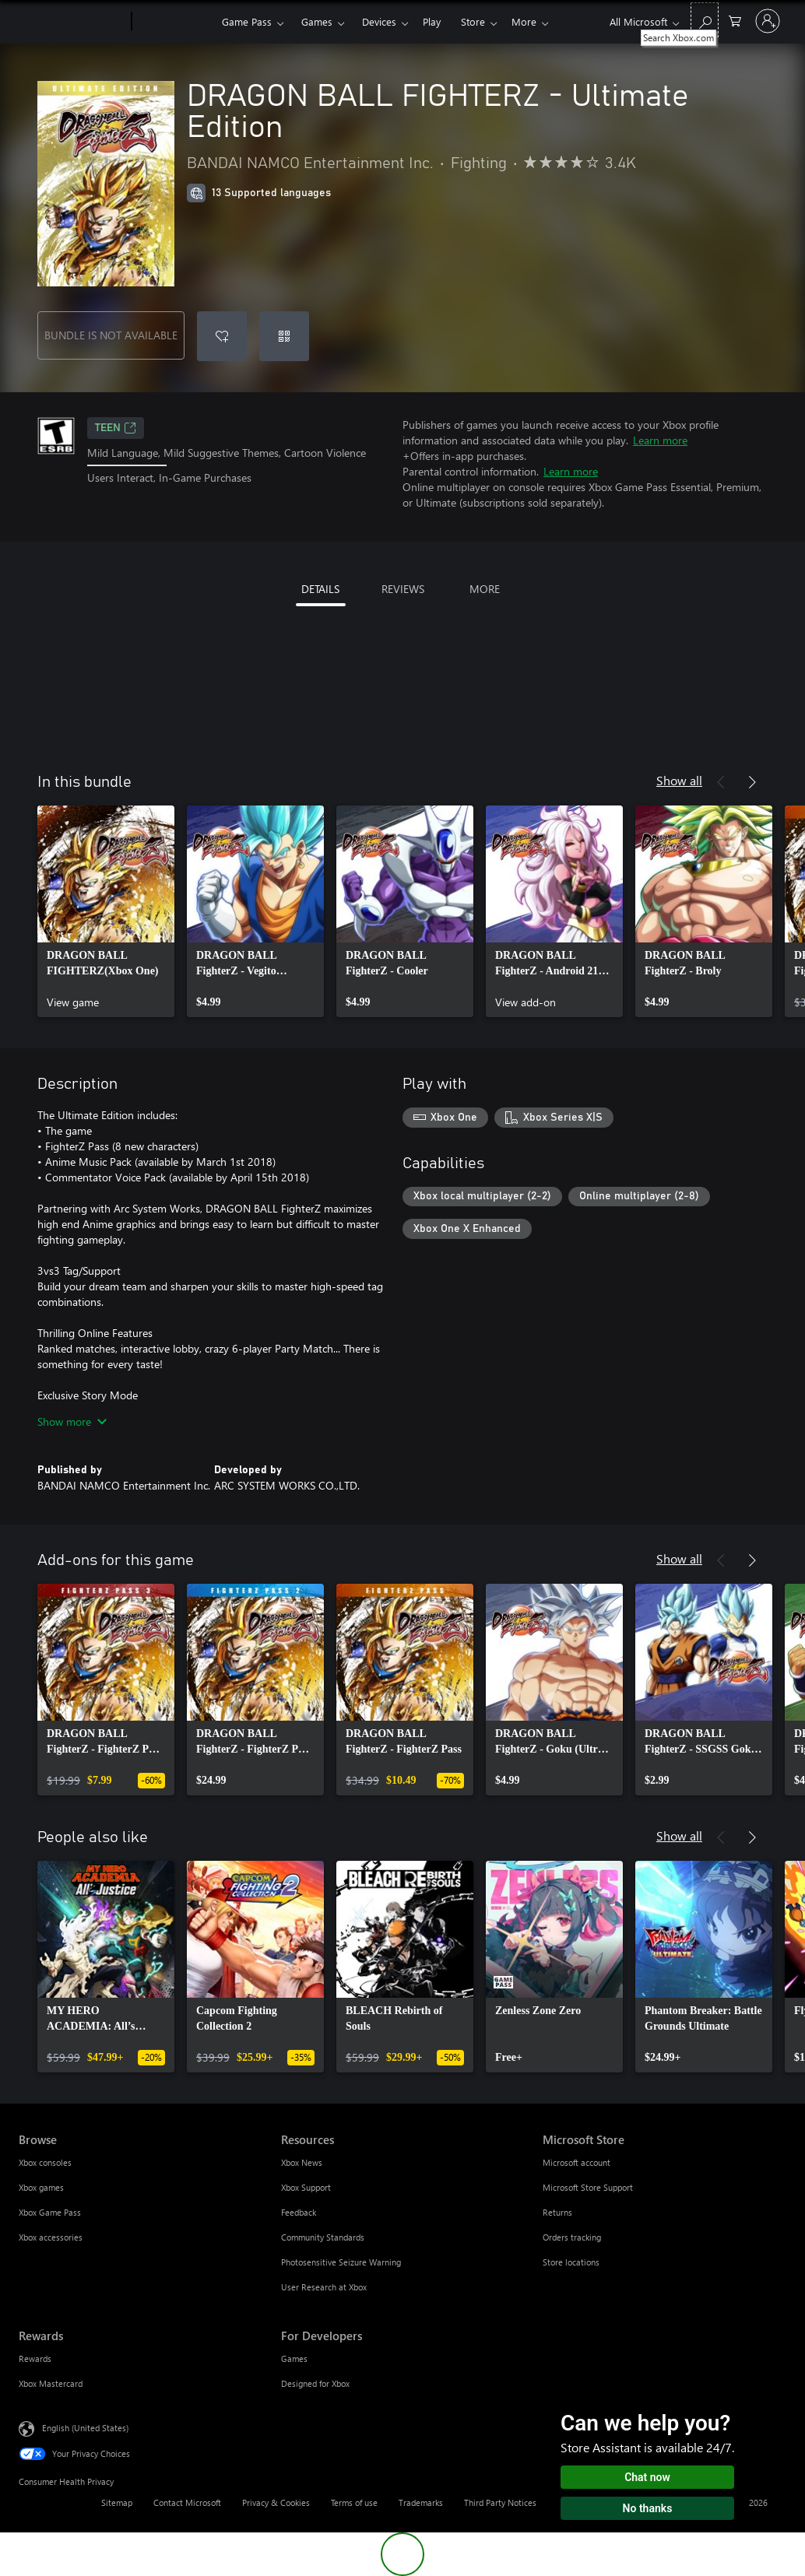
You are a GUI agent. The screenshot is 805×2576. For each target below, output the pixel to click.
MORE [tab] (484, 588)
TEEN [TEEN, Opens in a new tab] (115, 428)
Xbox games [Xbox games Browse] (41, 2187)
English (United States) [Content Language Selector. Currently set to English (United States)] (85, 2428)
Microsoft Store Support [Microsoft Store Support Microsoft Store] (588, 2187)
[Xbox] (174, 22)
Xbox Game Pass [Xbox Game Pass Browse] (50, 2212)
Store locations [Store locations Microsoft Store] (571, 2262)
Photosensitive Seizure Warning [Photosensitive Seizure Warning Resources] (341, 2262)
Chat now (647, 2477)
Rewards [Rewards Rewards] (35, 2358)
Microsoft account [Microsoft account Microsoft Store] (576, 2162)
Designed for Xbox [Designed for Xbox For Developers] (315, 2383)
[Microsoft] (72, 22)
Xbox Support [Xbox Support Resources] (306, 2187)
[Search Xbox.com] (705, 19)
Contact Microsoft (187, 2502)
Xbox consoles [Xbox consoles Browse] (45, 2162)
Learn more (660, 440)
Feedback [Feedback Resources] (298, 2212)
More (523, 21)
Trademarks (421, 2502)
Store (473, 21)
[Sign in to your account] (767, 21)
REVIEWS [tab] (402, 588)
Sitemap (116, 2502)
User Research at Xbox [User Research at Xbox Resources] (324, 2287)
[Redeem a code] (284, 336)
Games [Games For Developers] (294, 2358)
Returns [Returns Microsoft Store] (557, 2212)
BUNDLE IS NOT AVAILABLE (111, 335)
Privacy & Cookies (276, 2502)
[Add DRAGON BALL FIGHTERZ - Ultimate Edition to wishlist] (222, 336)
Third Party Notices (500, 2502)
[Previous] (720, 782)
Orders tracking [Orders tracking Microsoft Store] (572, 2237)
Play (432, 21)
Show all (679, 780)
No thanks (648, 2508)
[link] (105, 911)
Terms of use (354, 2502)
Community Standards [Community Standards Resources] (322, 2237)
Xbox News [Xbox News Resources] (301, 2162)
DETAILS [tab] (320, 588)
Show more (72, 1421)
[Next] (752, 782)
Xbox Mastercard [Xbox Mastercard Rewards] (51, 2383)
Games (316, 21)
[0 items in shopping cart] (735, 20)
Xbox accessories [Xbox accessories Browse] (51, 2237)
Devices (379, 21)
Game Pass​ (247, 21)
